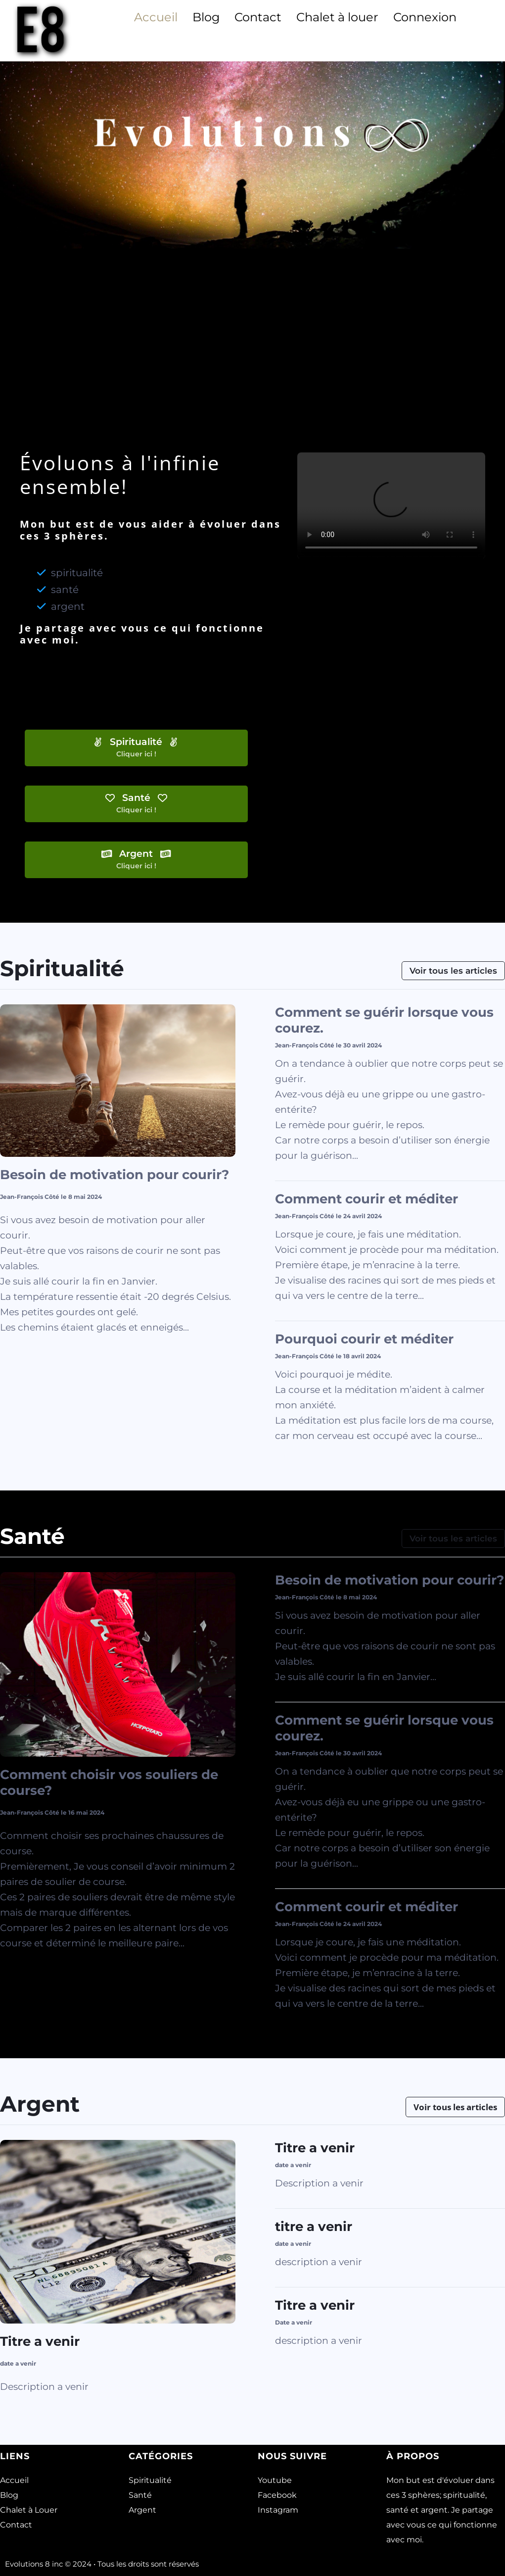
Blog (206, 17)
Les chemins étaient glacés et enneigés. (92, 1327)
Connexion (425, 17)
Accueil (156, 17)
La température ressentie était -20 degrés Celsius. (115, 1296)
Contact (257, 17)
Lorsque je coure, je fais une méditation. (368, 1234)
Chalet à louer (337, 17)
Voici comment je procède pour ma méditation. (387, 1249)
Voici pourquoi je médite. (333, 1374)
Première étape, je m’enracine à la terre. (367, 1265)
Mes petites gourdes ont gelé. (69, 1312)
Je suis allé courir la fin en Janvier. (78, 1281)
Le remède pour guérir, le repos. (349, 1125)
